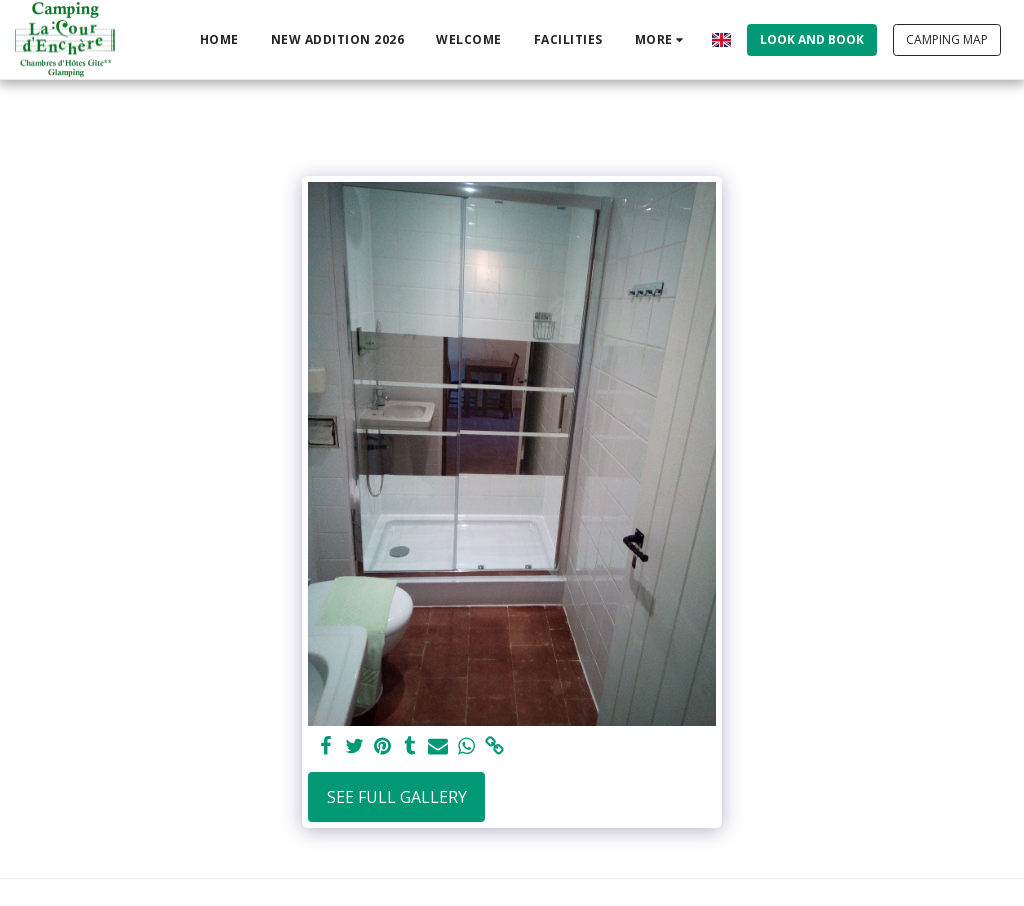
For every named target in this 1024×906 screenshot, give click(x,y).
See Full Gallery (397, 797)
